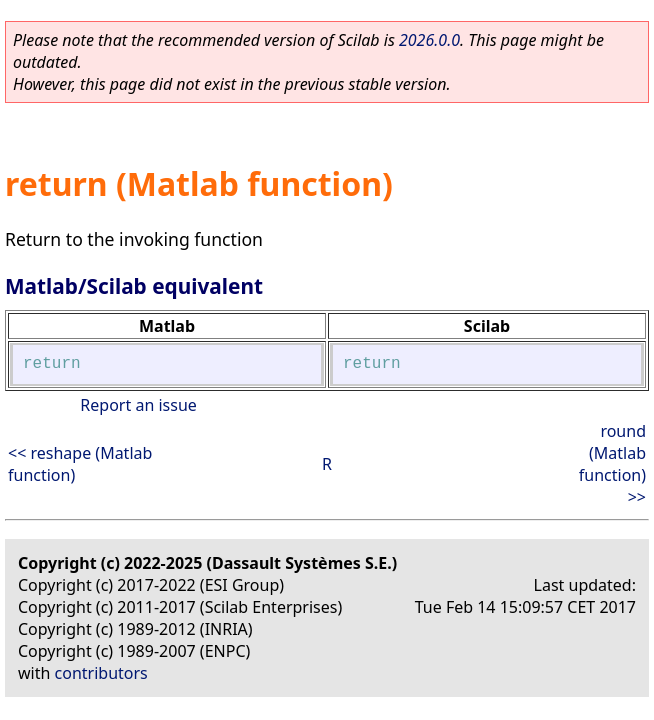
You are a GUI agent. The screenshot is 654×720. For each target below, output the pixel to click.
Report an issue (138, 405)
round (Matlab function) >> (612, 464)
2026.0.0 (429, 40)
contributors (101, 673)
